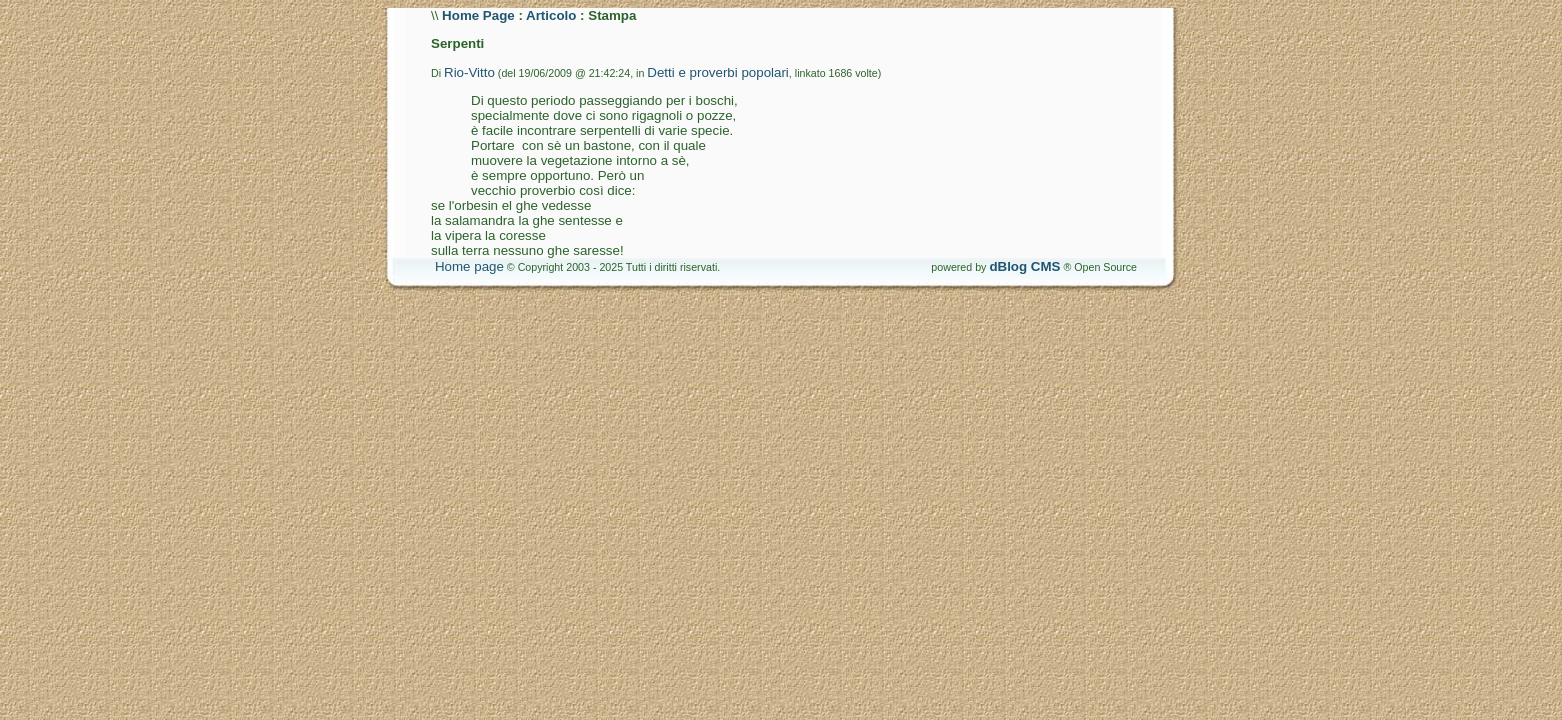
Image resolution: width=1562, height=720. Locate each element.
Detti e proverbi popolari (718, 72)
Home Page (478, 15)
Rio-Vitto (469, 72)
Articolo (551, 15)
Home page (469, 266)
